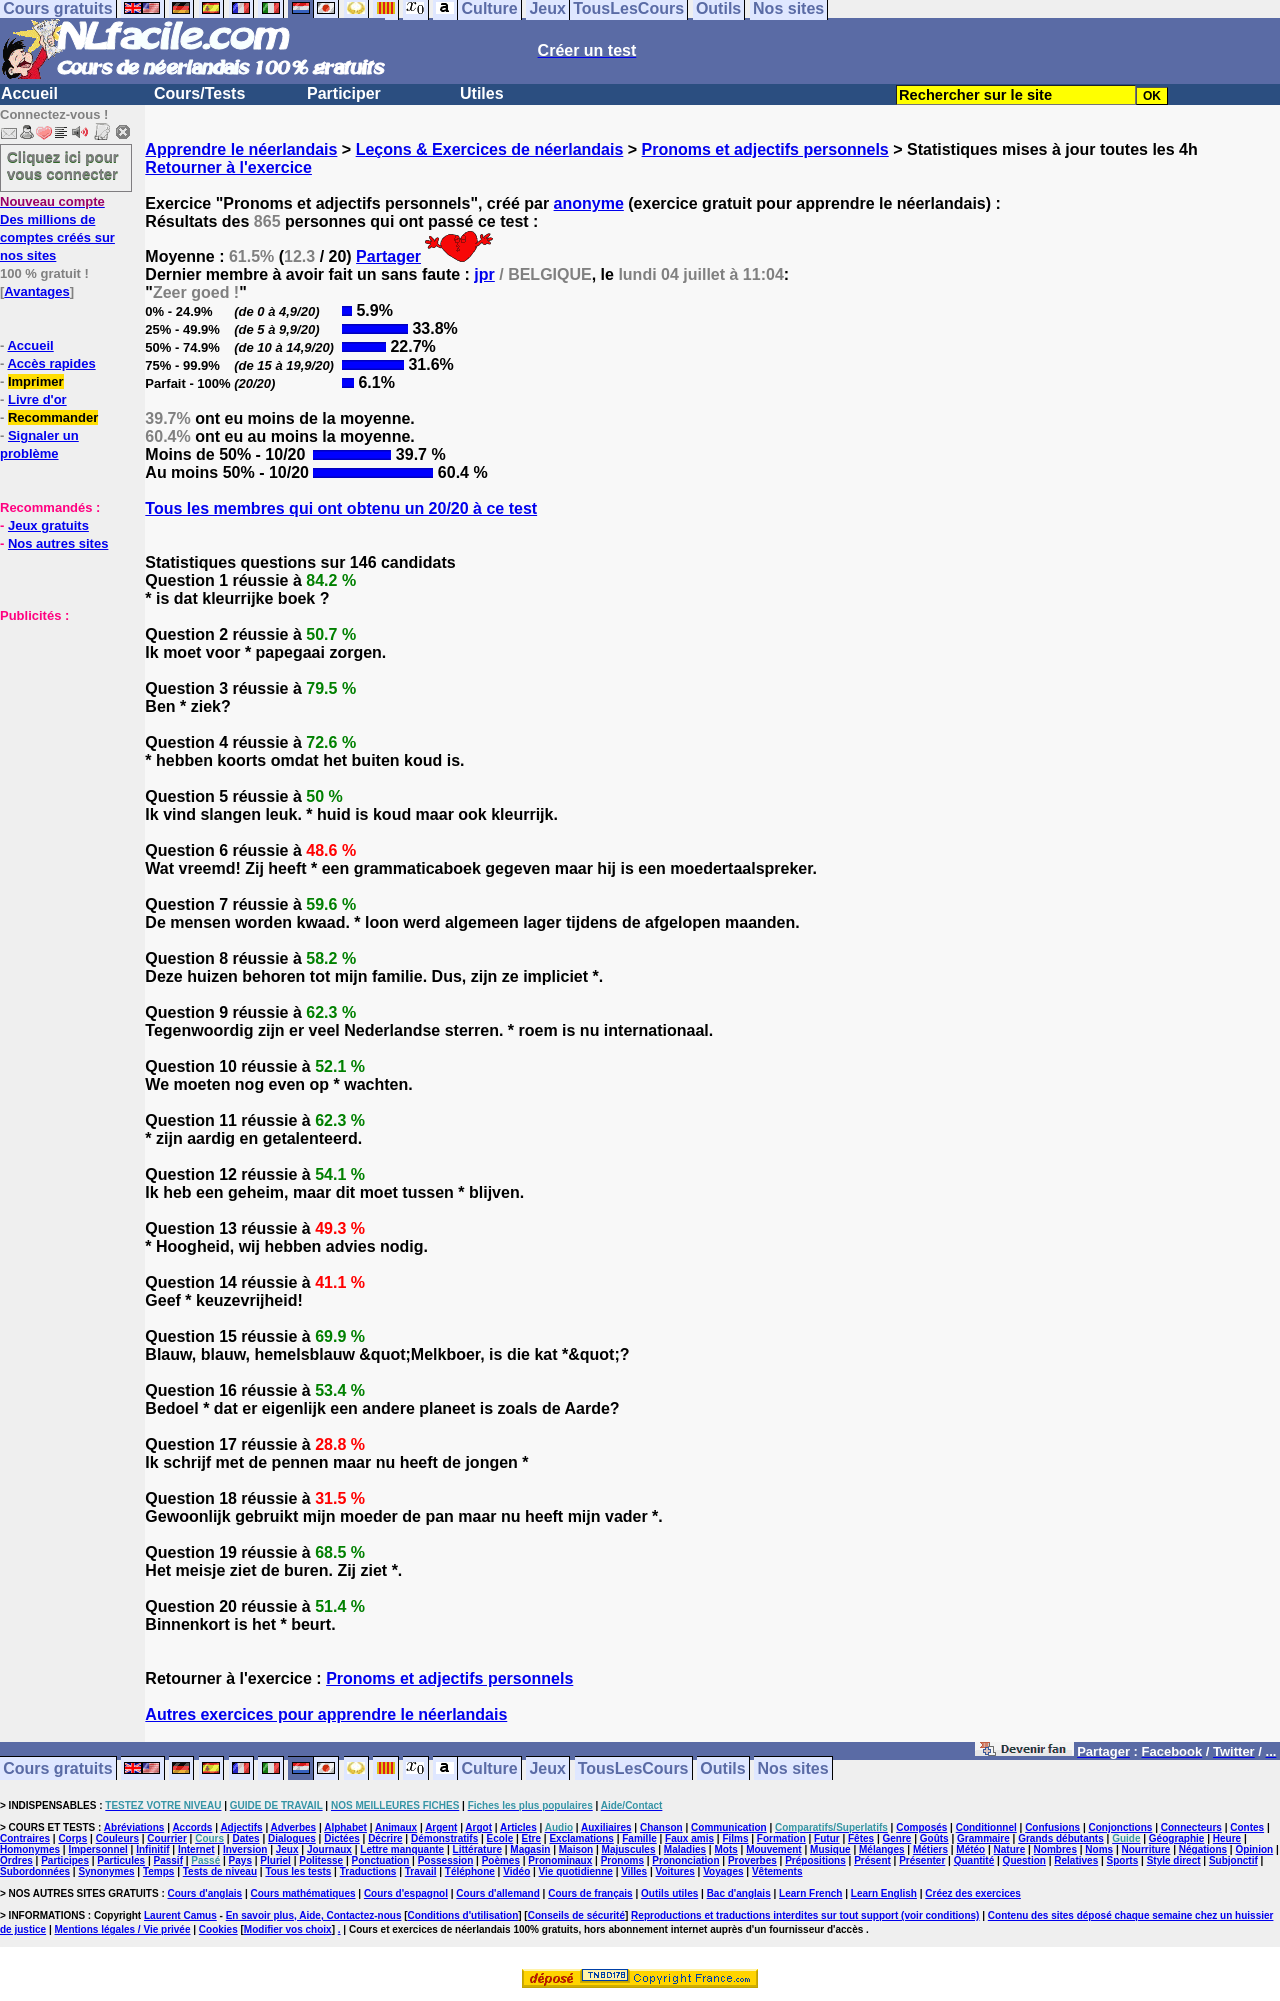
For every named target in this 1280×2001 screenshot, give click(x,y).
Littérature (477, 1849)
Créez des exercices (973, 1893)
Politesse (321, 1860)
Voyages (723, 1871)
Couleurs (117, 1838)
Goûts (934, 1838)
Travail (421, 1871)
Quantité (974, 1860)
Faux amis (689, 1838)
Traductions (368, 1871)
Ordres (16, 1860)
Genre (897, 1838)
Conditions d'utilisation (463, 1915)
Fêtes (861, 1838)
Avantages (36, 291)
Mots (725, 1849)
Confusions (1052, 1827)
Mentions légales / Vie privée (123, 1929)
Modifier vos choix (288, 1929)
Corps (72, 1838)
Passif (168, 1860)
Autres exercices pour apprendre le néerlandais (326, 1714)
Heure (1227, 1838)
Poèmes (501, 1860)
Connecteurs (1191, 1827)
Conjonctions (1121, 1827)
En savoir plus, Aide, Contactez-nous (314, 1915)
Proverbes (752, 1860)
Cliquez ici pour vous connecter (63, 165)
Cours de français (590, 1893)
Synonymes (106, 1871)
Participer (344, 93)
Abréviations (134, 1827)
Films (735, 1838)
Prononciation (685, 1860)
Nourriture (1145, 1849)
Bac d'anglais (739, 1893)
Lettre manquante (402, 1849)
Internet (196, 1849)
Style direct (1174, 1860)
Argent (441, 1827)
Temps (159, 1871)
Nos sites (793, 1768)
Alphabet (345, 1827)
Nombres (1055, 1849)
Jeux (547, 1768)
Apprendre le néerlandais (241, 149)
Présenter (922, 1860)
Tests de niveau (220, 1871)
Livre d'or (37, 399)
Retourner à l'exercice (228, 167)
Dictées (342, 1838)
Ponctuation (381, 1860)
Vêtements (777, 1871)
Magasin (530, 1849)
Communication (729, 1827)
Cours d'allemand (498, 1893)
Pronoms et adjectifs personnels (765, 149)
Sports (1123, 1860)
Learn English (884, 1893)
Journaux (329, 1849)
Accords (192, 1827)
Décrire (385, 1838)
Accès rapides (51, 363)
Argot (478, 1827)
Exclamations (581, 1838)
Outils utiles (669, 1893)
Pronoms (622, 1860)
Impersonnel (97, 1849)
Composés (921, 1827)
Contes (1247, 1827)
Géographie (1177, 1838)
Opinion (1254, 1849)
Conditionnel (986, 1827)
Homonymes (30, 1849)
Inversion (245, 1849)
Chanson (661, 1827)
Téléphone (470, 1871)
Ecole (500, 1838)
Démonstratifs (444, 1838)
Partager (388, 256)
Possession (446, 1860)
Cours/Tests (199, 93)
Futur (827, 1838)
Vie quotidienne (576, 1871)
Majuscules (629, 1849)
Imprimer (36, 381)
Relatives (1076, 1860)
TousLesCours (633, 1768)
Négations (1203, 1849)
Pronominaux (560, 1860)
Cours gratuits (57, 1768)
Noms (1099, 1849)
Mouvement (774, 1849)
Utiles (482, 93)
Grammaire (983, 1838)
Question (1024, 1860)
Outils (722, 1768)
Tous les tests (298, 1871)
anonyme (589, 203)
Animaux (396, 1827)
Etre (531, 1838)
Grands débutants (1061, 1838)
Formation (781, 1838)
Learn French (810, 1893)
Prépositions (815, 1860)
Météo (970, 1849)
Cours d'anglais (205, 1893)
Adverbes (294, 1827)
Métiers (930, 1849)
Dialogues (292, 1838)
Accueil (29, 93)
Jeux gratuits (48, 525)
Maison (576, 1849)
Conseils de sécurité (576, 1915)
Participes (65, 1860)
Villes (634, 1871)
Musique (830, 1849)
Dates (245, 1838)
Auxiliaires (606, 1827)
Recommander (53, 417)
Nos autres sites (58, 543)
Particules (121, 1860)
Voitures (675, 1871)
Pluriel (275, 1860)
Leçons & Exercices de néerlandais (490, 149)
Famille (639, 1838)
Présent (872, 1860)
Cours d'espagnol (406, 1893)
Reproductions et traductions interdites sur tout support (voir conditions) (805, 1915)
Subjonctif (1233, 1860)
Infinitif (152, 1849)
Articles (518, 1827)
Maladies (685, 1849)
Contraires (25, 1838)
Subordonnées (35, 1871)
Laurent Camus (180, 1915)
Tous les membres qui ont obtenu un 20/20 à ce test (341, 508)
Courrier (166, 1838)
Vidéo (516, 1871)
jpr (484, 274)
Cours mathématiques (303, 1893)
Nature (1010, 1849)
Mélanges (882, 1849)
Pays (240, 1860)
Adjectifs (241, 1827)
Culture (490, 1768)
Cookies (218, 1929)
